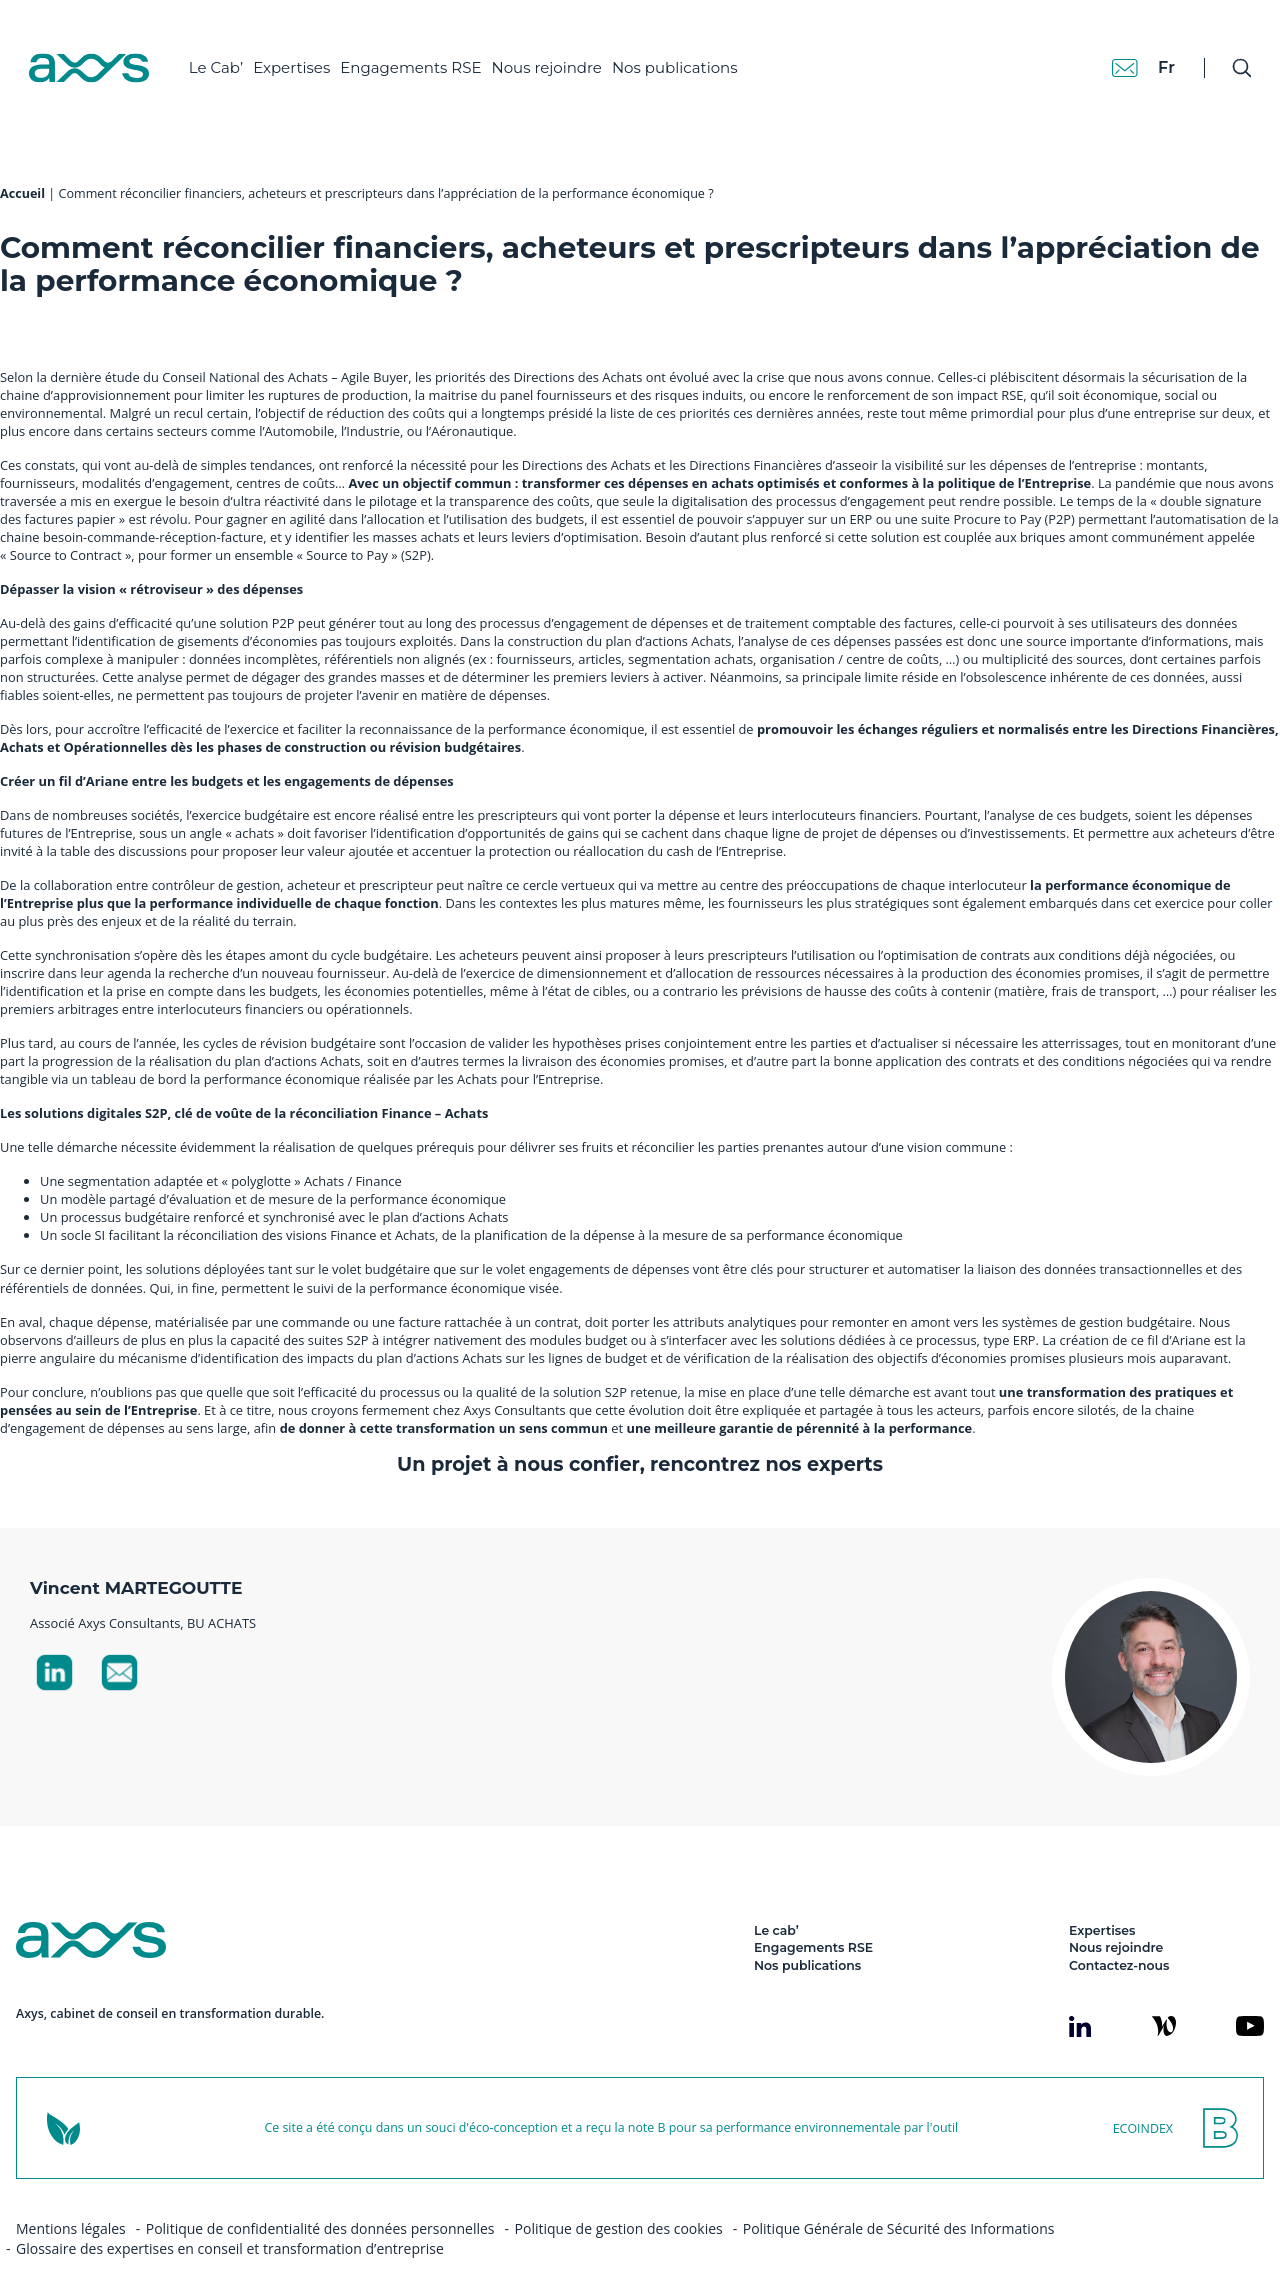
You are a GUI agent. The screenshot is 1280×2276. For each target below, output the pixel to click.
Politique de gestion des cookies (619, 2193)
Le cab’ (776, 1895)
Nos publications (692, 50)
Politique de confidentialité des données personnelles (320, 2193)
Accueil (22, 158)
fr (1145, 49)
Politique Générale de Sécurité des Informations (899, 2193)
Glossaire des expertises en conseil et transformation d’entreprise (230, 2213)
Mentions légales (71, 2193)
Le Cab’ (233, 50)
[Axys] (106, 51)
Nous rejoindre (564, 50)
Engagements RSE (428, 50)
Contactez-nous (1119, 1930)
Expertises (308, 50)
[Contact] (1104, 50)
